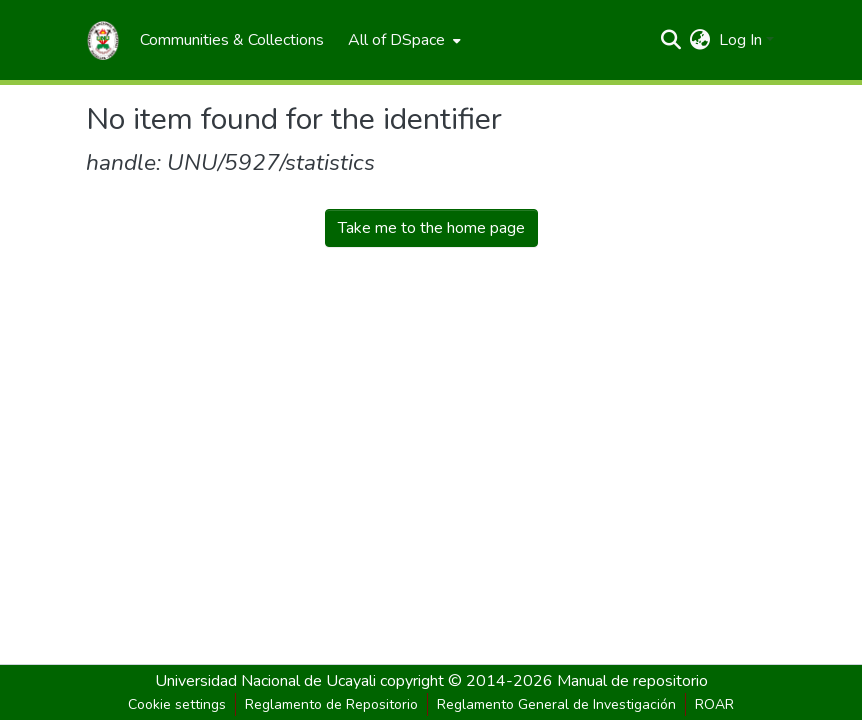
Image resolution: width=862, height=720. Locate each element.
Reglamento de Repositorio (331, 704)
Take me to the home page (431, 228)
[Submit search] (671, 40)
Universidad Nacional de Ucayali (267, 681)
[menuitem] (232, 40)
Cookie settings (177, 704)
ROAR (714, 704)
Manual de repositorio (632, 681)
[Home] (103, 40)
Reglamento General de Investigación (556, 704)
